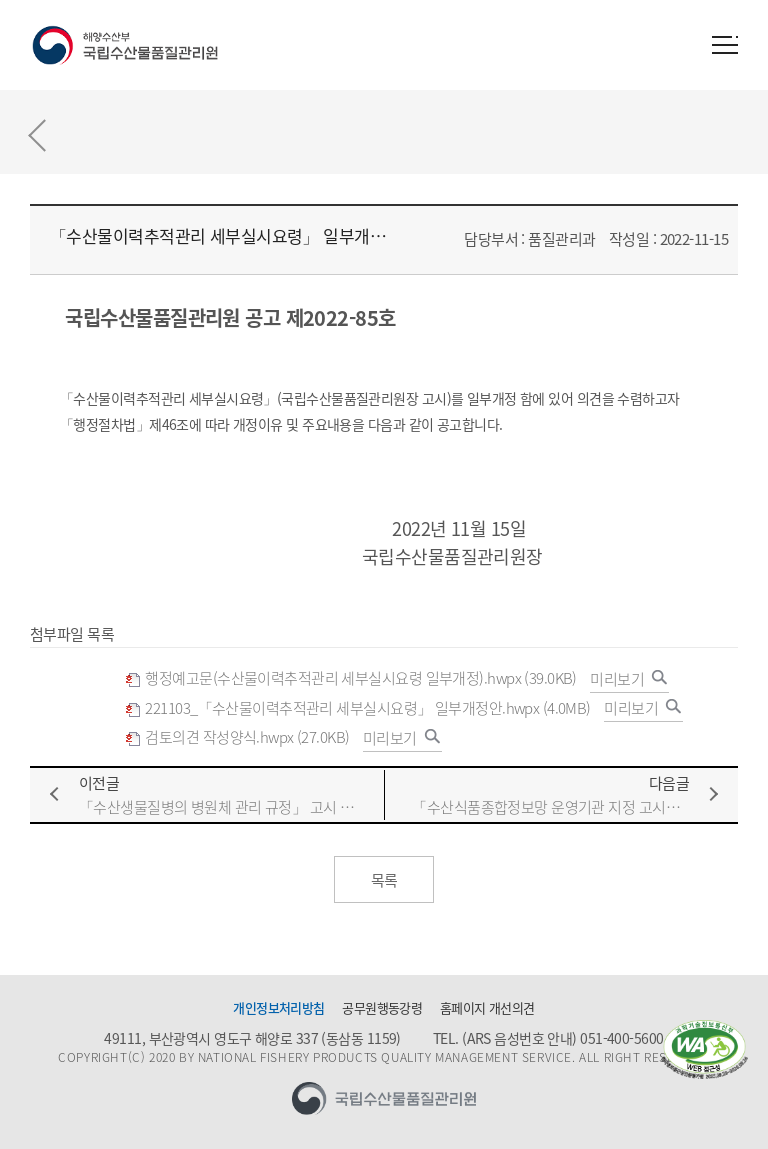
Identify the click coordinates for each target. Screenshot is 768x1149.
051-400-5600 (621, 1038)
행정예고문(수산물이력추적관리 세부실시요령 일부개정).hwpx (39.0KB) (351, 678)
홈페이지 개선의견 (487, 1008)
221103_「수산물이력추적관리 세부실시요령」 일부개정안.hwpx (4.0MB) (358, 708)
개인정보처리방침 (279, 1008)
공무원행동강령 (382, 1008)
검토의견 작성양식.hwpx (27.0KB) (237, 737)
